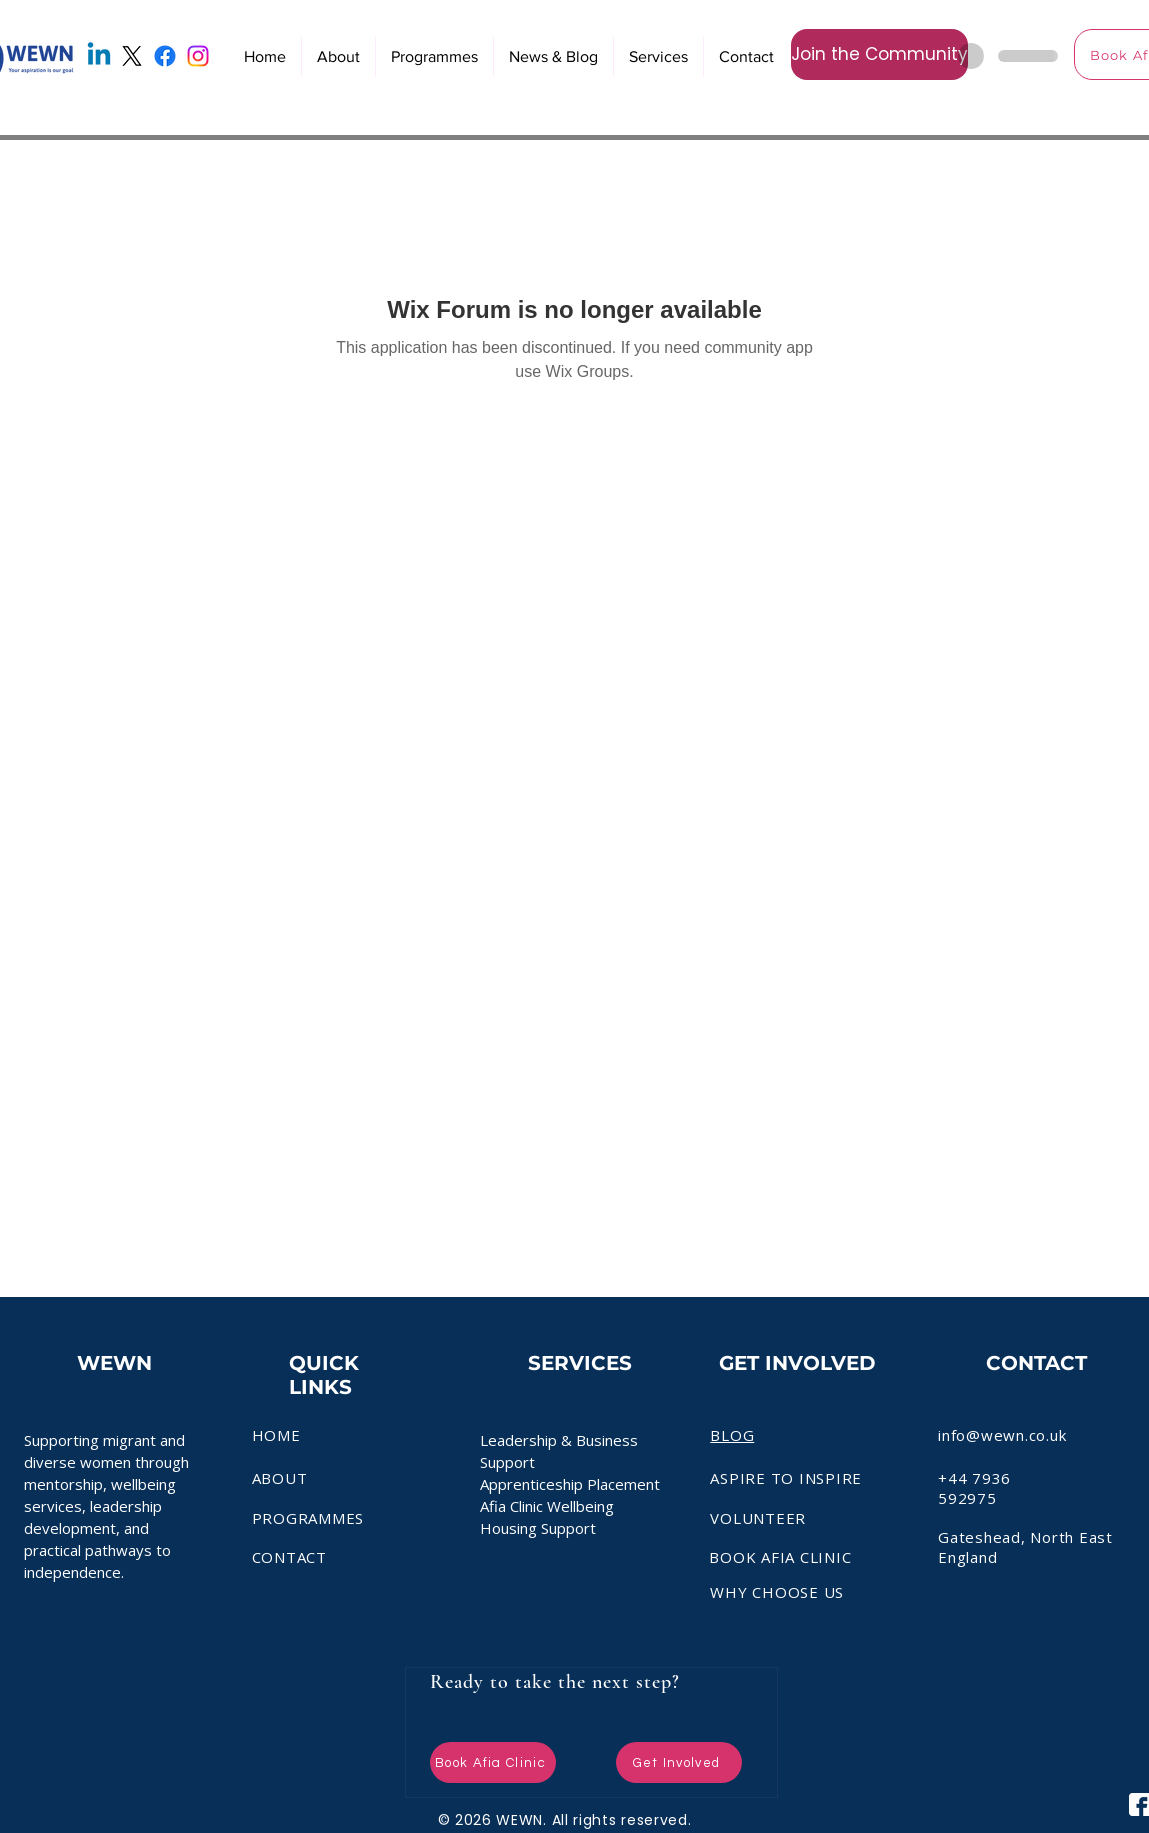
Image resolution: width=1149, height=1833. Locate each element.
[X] (132, 56)
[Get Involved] (679, 1762)
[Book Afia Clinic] (493, 1762)
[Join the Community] (879, 54)
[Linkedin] (99, 56)
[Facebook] (165, 56)
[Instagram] (198, 56)
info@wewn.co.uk (1002, 1435)
